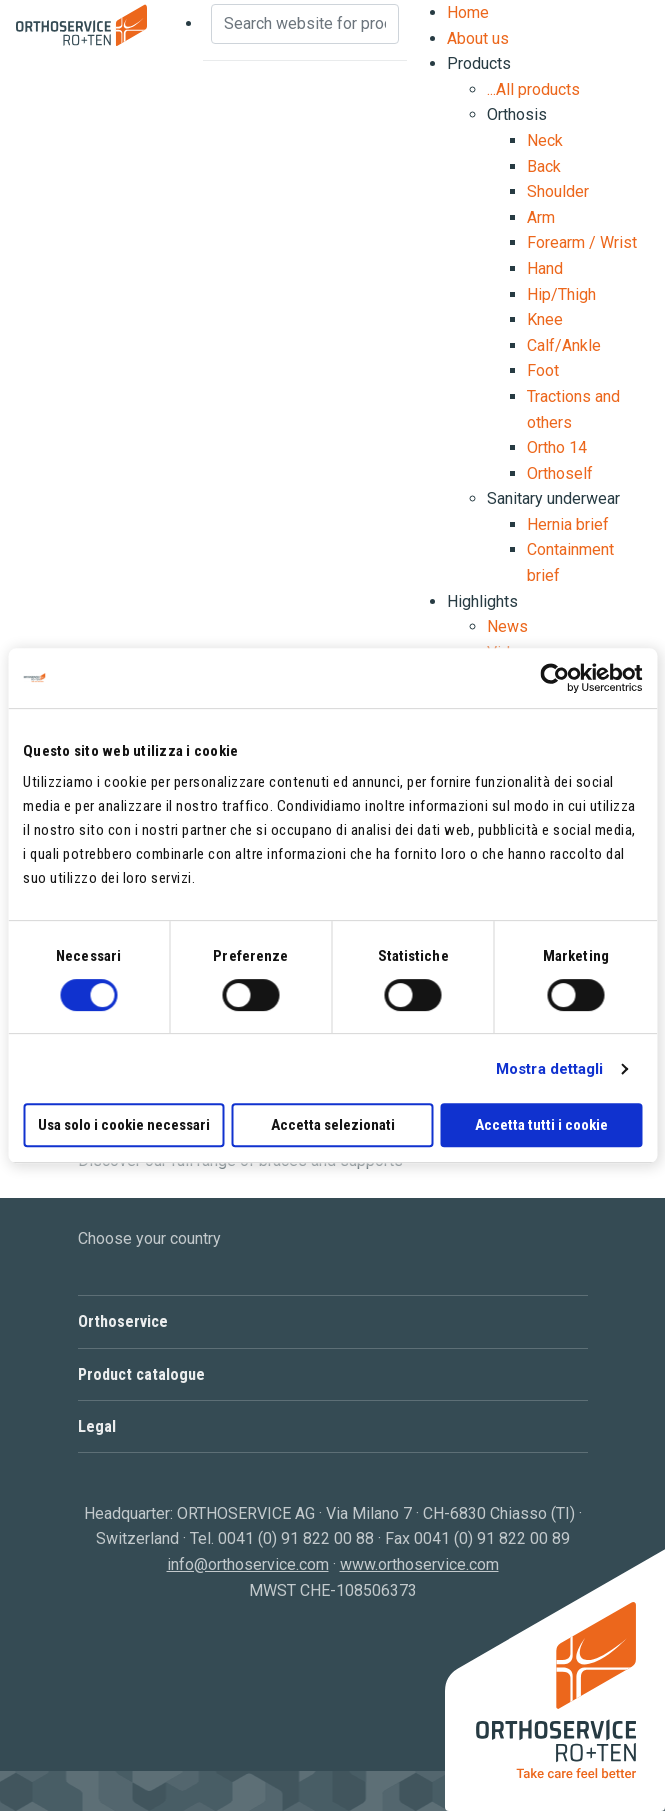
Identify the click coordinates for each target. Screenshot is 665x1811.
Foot (543, 370)
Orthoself (560, 473)
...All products (533, 89)
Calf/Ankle (564, 345)
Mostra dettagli (550, 1069)
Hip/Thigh (561, 294)
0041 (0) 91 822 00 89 (492, 1538)
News (507, 626)
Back (544, 166)
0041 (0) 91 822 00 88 (296, 1538)
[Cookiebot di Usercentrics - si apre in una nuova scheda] (554, 678)
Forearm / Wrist (582, 242)
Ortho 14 (557, 447)
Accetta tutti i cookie (541, 1125)
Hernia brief (568, 524)
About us (478, 38)
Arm (541, 217)
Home (468, 12)
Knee (545, 319)
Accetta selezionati (333, 1125)
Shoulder (558, 191)
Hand (545, 268)
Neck (545, 140)
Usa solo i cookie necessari (124, 1125)
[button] (333, 1321)
